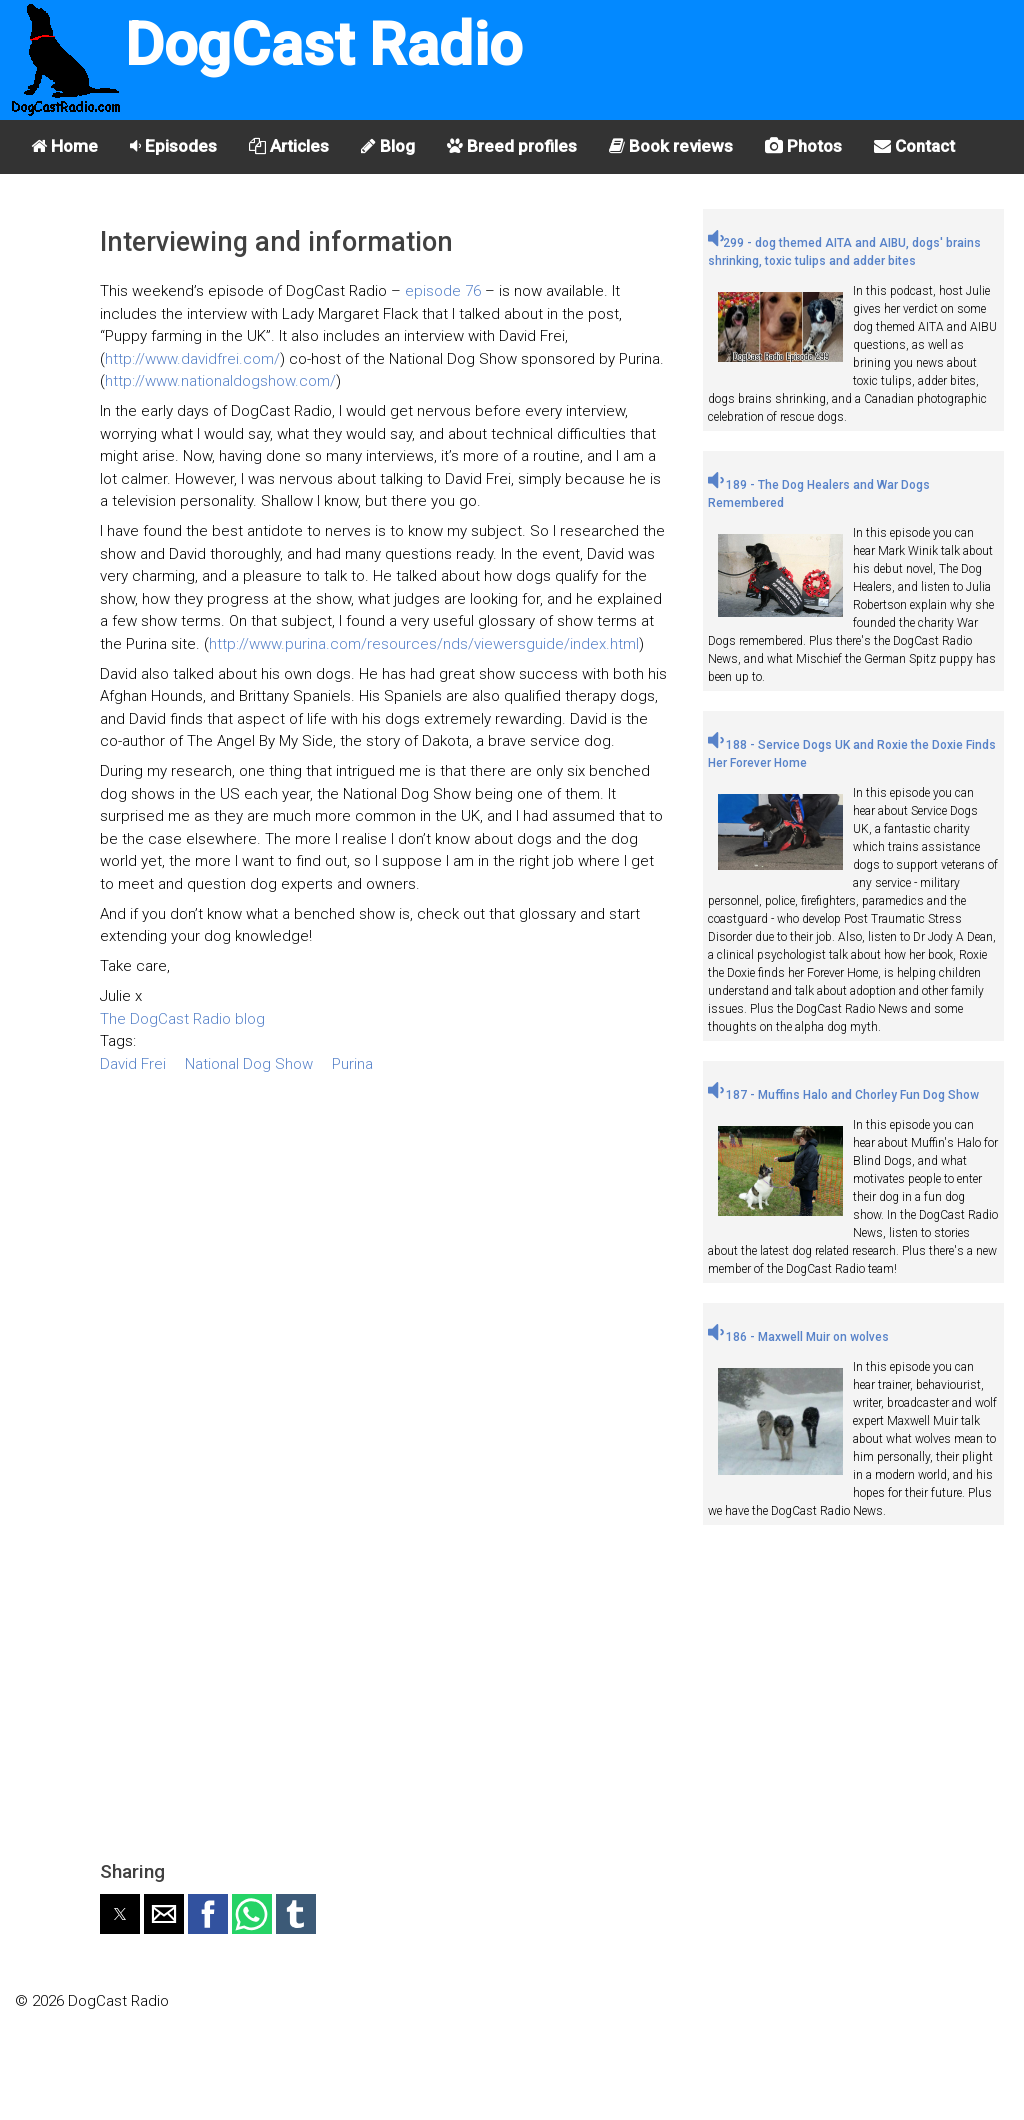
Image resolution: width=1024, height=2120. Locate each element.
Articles (289, 146)
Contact (914, 146)
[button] (120, 1914)
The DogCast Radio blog (182, 1019)
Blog (388, 146)
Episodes (173, 146)
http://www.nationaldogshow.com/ (220, 381)
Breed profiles (512, 146)
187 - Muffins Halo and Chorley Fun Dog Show (843, 1095)
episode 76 (443, 291)
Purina (352, 1064)
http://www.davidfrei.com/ (192, 359)
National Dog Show (249, 1064)
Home (64, 146)
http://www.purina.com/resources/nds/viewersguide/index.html (424, 644)
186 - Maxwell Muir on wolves (798, 1337)
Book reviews (671, 146)
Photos (803, 146)
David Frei (133, 1064)
